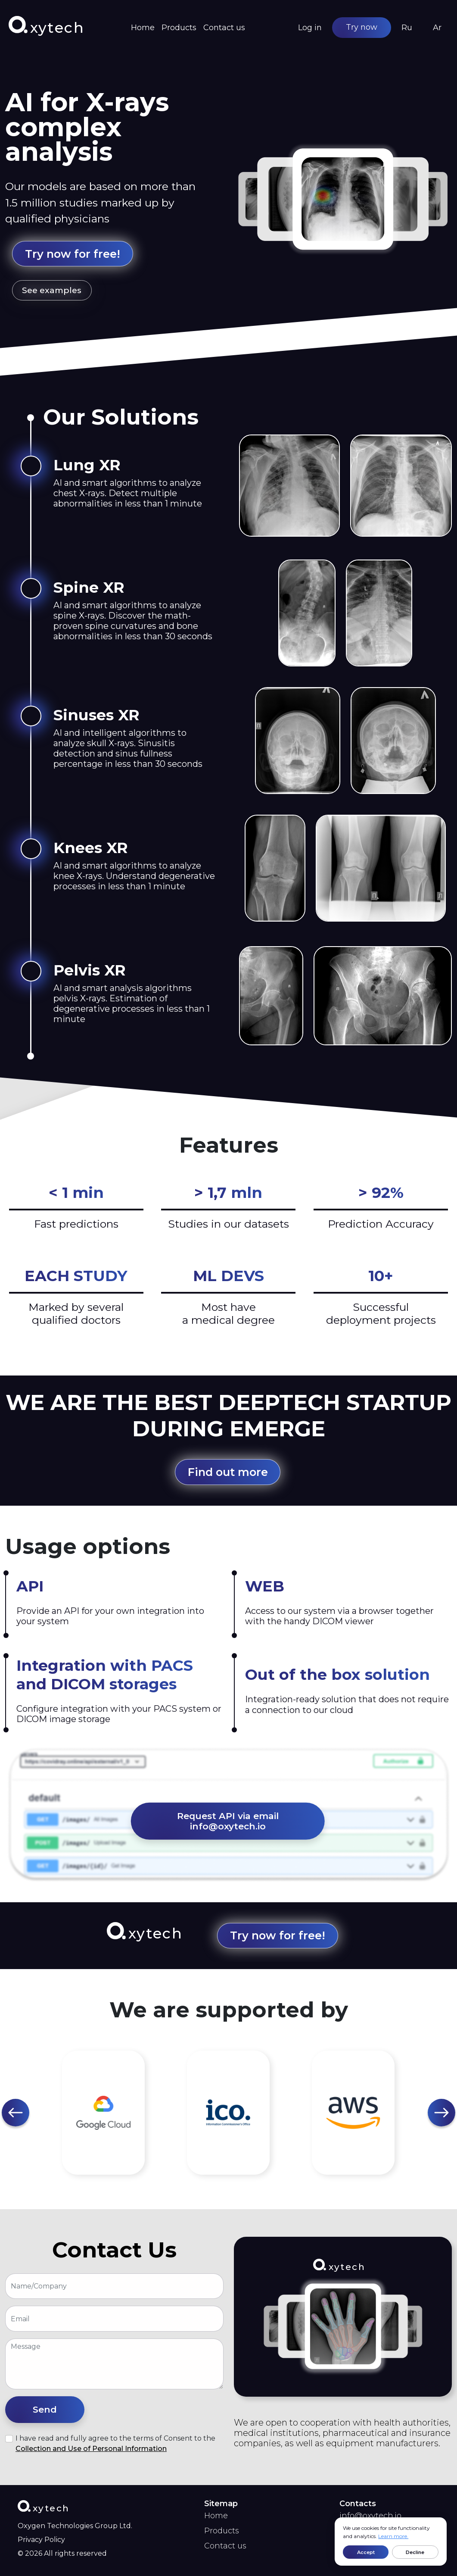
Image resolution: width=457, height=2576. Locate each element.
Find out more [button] (228, 1472)
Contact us (224, 27)
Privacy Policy (41, 2539)
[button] (15, 2112)
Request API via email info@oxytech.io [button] (228, 1821)
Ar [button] (437, 27)
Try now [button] (361, 27)
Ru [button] (406, 27)
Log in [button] (310, 27)
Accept (366, 2552)
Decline (415, 2552)
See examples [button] (51, 290)
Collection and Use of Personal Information (91, 2449)
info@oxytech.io (370, 2515)
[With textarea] (114, 2363)
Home (143, 27)
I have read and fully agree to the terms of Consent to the (115, 2443)
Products (179, 27)
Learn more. (393, 2536)
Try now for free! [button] (72, 253)
